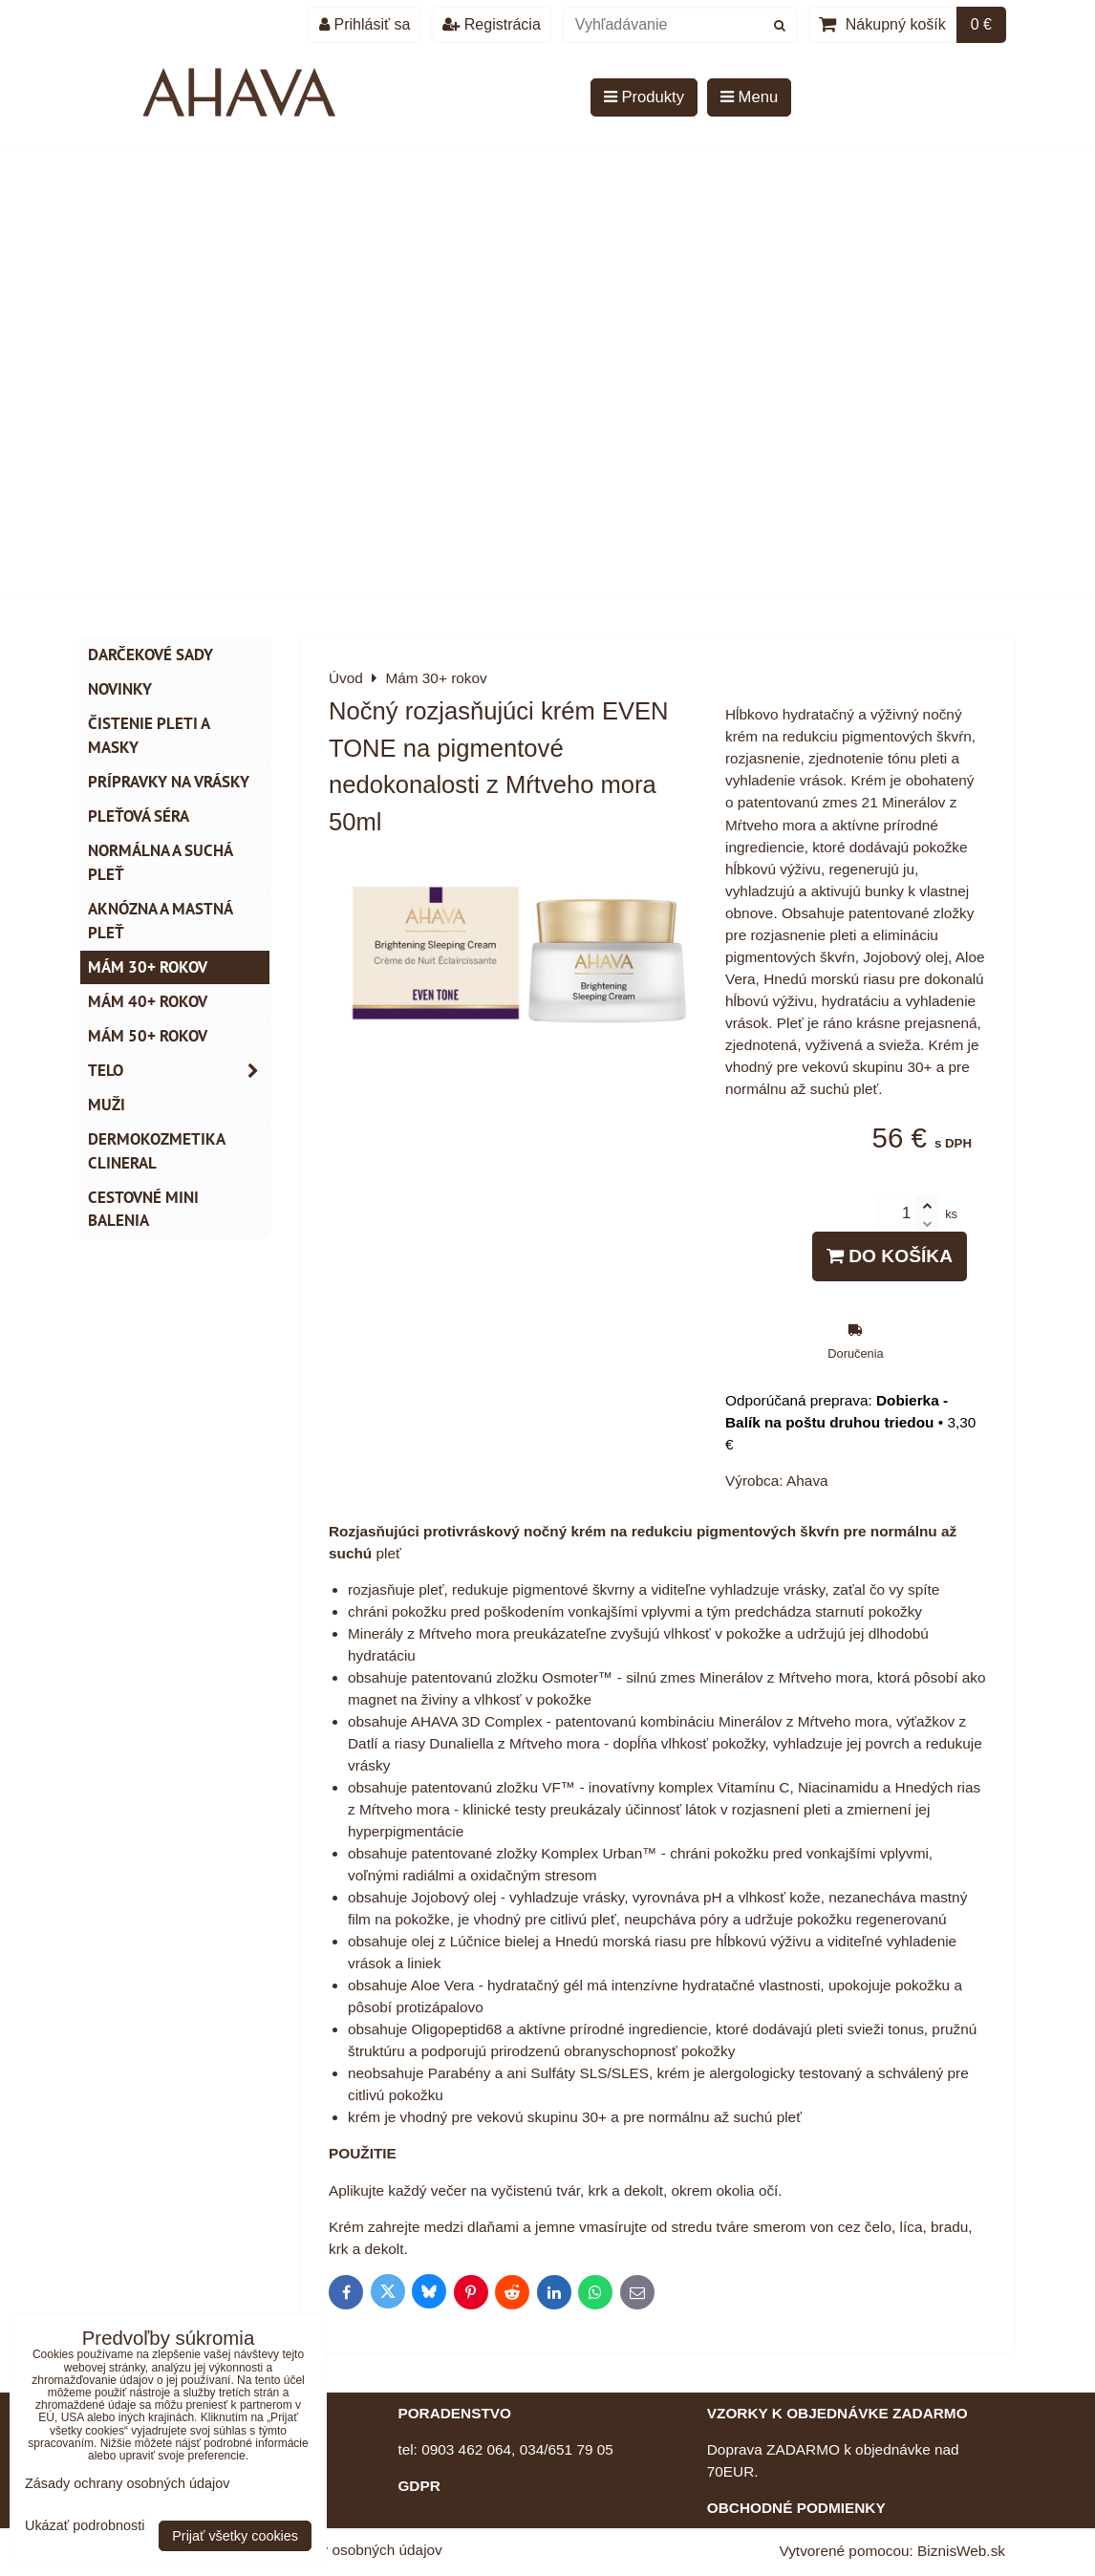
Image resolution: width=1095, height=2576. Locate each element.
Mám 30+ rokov (147, 966)
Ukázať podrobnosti (84, 2526)
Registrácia (491, 24)
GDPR (418, 2486)
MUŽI (106, 1104)
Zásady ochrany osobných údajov (333, 2550)
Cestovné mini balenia (143, 1209)
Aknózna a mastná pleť (160, 920)
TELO (178, 1070)
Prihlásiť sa (364, 24)
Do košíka (890, 1256)
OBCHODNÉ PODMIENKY (796, 2508)
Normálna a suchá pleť (160, 862)
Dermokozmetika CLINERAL (156, 1150)
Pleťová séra (138, 815)
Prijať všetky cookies (235, 2536)
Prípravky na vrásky (168, 781)
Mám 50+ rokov (147, 1035)
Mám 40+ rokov (147, 1001)
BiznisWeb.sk (961, 2551)
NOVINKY (120, 688)
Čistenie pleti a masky (149, 735)
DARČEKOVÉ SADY (150, 654)
